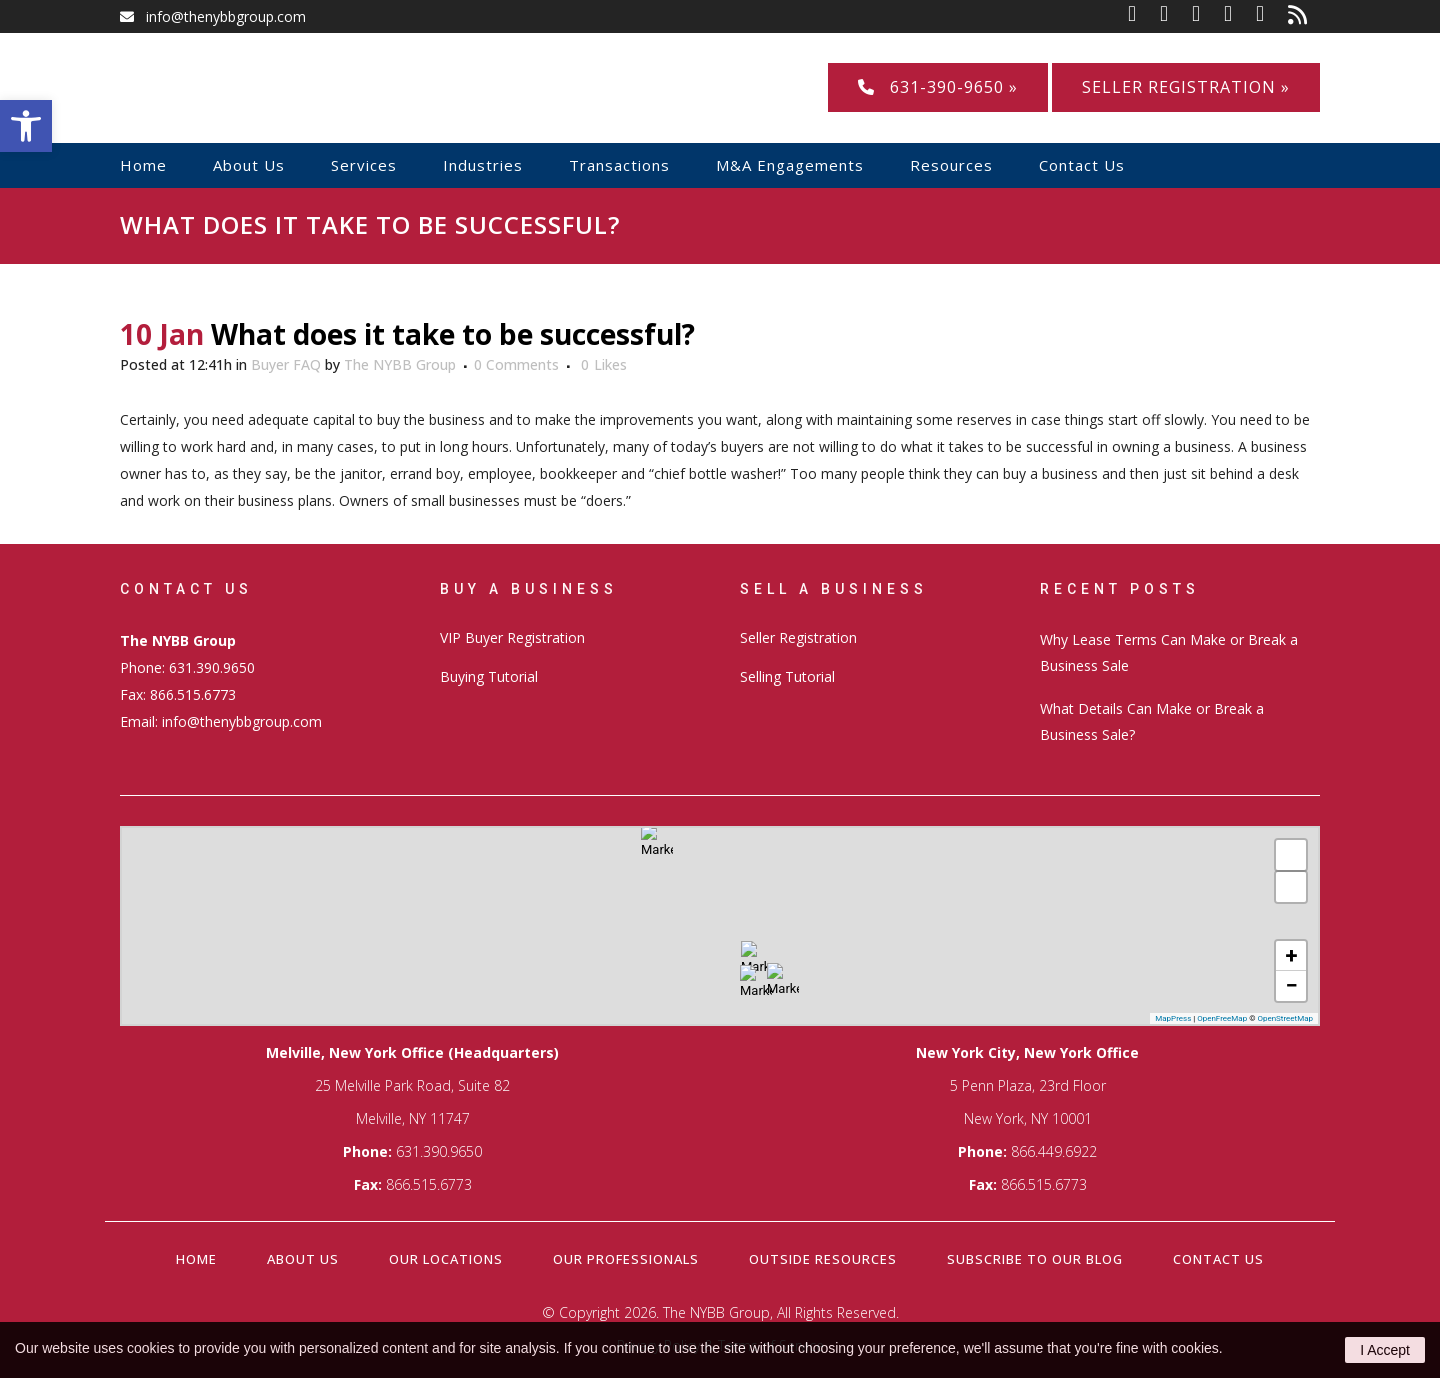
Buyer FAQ (286, 364)
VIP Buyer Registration (512, 637)
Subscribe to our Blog (1035, 1259)
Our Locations (446, 1259)
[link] (1144, 16)
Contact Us (1218, 1259)
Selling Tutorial (787, 676)
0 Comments (516, 364)
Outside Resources (823, 1259)
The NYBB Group (400, 364)
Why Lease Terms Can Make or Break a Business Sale (1169, 652)
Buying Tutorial (489, 676)
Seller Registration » (1186, 87)
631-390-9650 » (938, 87)
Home (196, 1259)
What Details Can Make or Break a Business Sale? (1152, 721)
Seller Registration (798, 637)
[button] (26, 126)
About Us (303, 1259)
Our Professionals (626, 1259)
